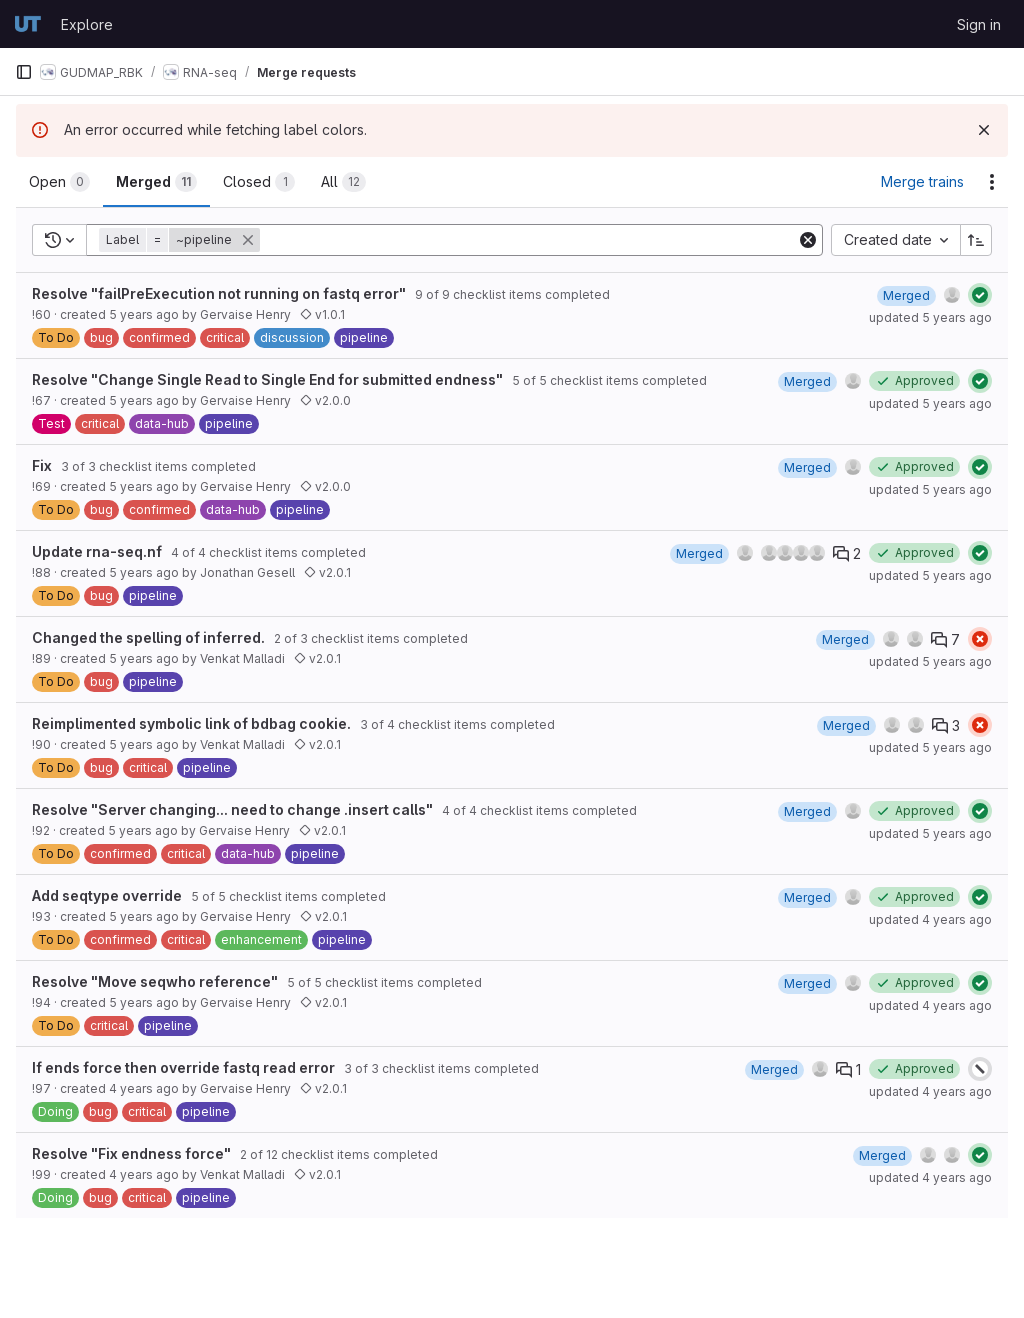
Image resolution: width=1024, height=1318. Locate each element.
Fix (42, 465)
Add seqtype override (107, 895)
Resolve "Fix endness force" (131, 1153)
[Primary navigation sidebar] (24, 72)
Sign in (979, 24)
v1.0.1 (322, 314)
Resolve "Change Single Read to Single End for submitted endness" (267, 379)
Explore (87, 24)
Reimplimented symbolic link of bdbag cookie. (191, 723)
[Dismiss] (984, 130)
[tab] (59, 182)
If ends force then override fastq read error (183, 1067)
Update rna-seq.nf (97, 551)
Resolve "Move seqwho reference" (155, 981)
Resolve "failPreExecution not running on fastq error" (219, 293)
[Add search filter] (530, 240)
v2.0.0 (325, 400)
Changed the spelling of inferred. (148, 637)
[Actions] (992, 182)
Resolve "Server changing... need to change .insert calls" (232, 809)
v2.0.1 (327, 572)
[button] (181, 240)
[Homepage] (28, 24)
